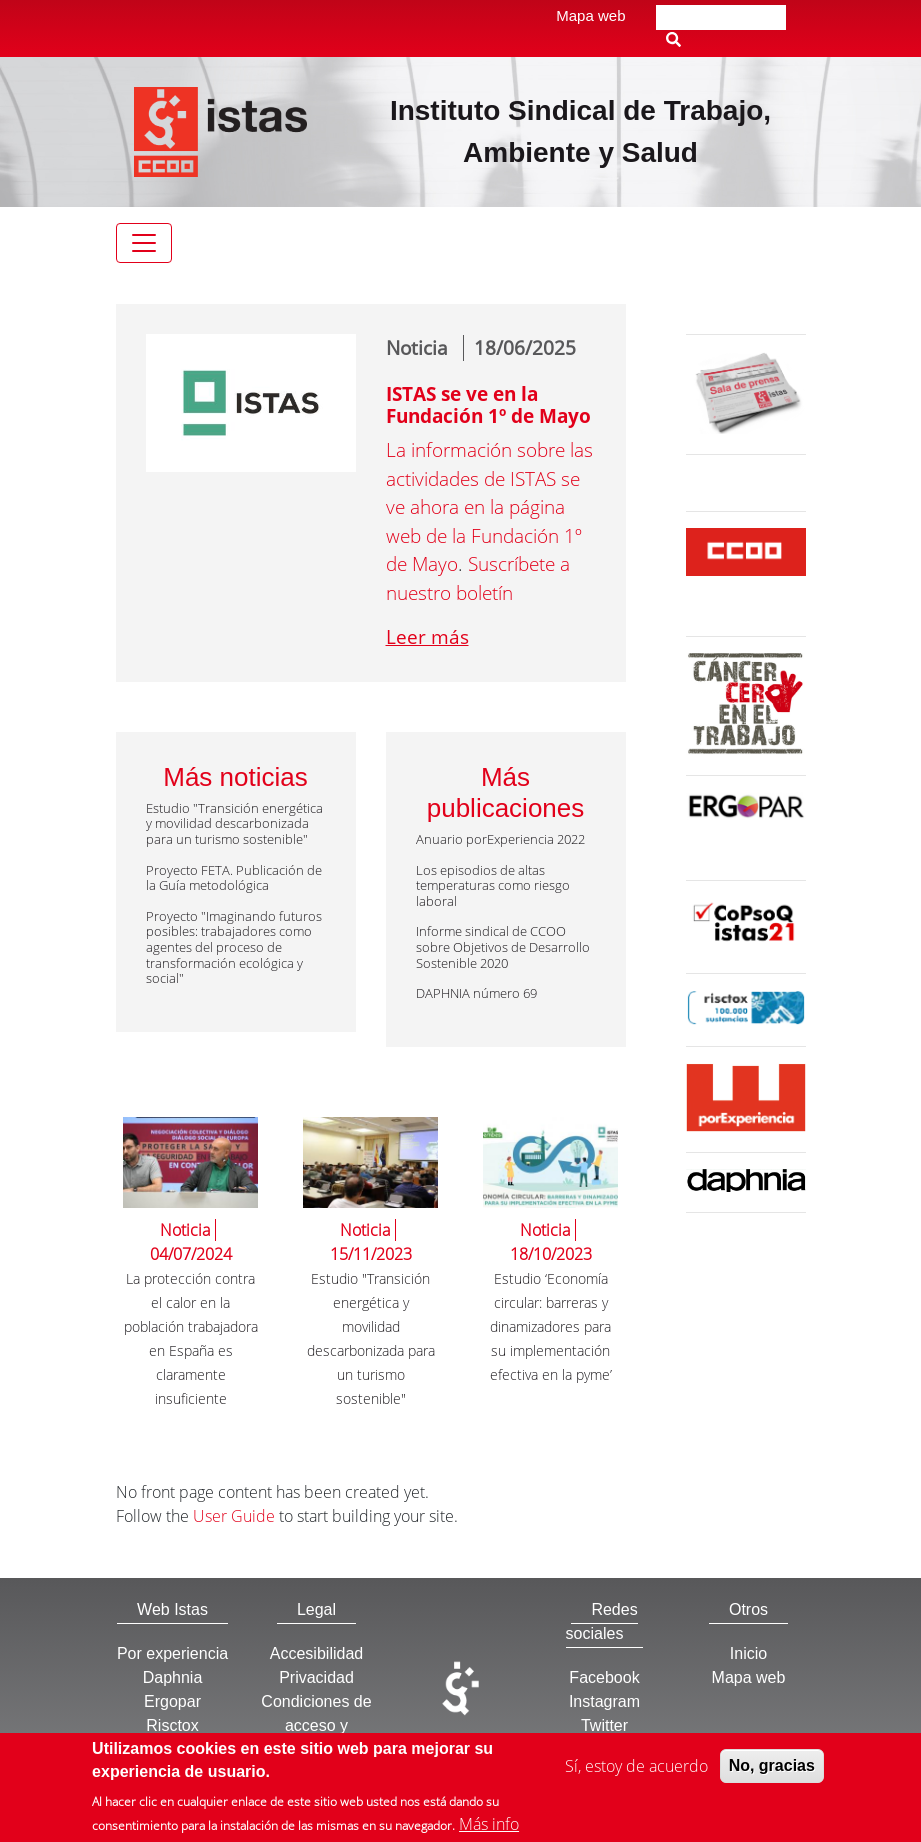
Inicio (748, 1653)
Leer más (427, 637)
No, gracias (772, 1772)
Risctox (172, 1725)
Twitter (604, 1725)
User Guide (234, 1516)
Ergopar (172, 1701)
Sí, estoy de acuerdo (636, 1773)
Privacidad (316, 1677)
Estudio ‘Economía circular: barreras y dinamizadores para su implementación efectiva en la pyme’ (551, 1326)
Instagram (604, 1701)
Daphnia (173, 1677)
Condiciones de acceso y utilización (316, 1725)
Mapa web (590, 15)
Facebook (604, 1677)
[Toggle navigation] (144, 243)
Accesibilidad (316, 1653)
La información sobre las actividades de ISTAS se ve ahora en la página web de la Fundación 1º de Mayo (489, 507)
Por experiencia (172, 1653)
